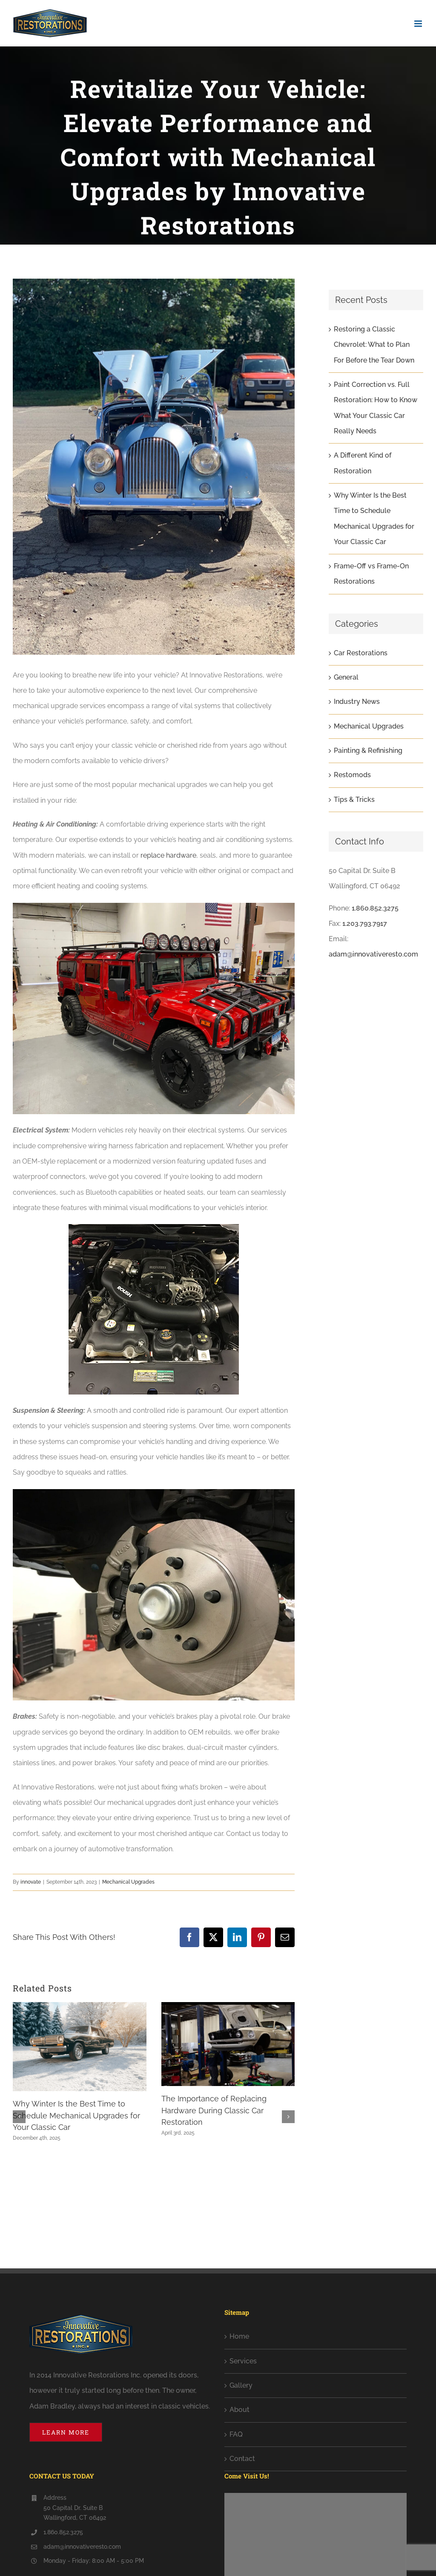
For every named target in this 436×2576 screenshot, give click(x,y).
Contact (242, 2459)
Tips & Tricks (354, 799)
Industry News (357, 701)
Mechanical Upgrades (128, 1882)
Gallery (240, 2385)
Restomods (352, 775)
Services (243, 2361)
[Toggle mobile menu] (418, 23)
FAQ (236, 2434)
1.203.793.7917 (364, 923)
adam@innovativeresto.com (373, 954)
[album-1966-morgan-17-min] (154, 467)
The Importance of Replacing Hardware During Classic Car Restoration (214, 2110)
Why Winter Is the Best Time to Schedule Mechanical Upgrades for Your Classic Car (76, 2115)
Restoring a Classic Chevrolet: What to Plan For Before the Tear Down (374, 344)
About (239, 2410)
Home (239, 2336)
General (346, 677)
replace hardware (168, 855)
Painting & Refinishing (368, 750)
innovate (30, 1882)
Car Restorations (360, 653)
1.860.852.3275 (375, 908)
